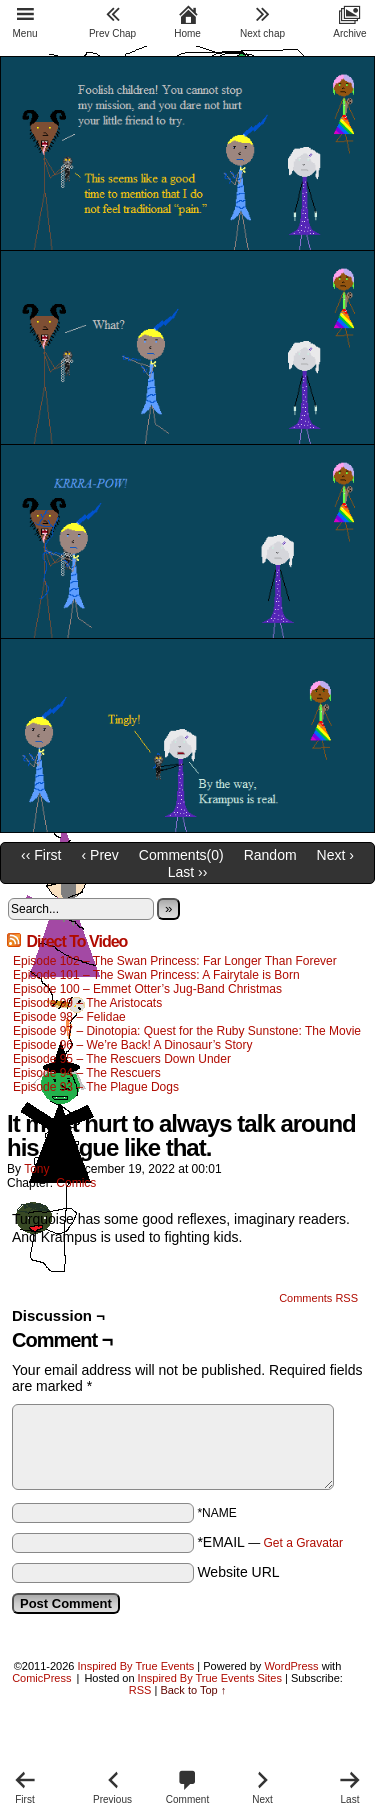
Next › (335, 855)
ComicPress (41, 1678)
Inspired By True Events (136, 1666)
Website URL (238, 1572)
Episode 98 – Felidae (69, 1017)
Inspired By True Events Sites (210, 1678)
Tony (36, 1169)
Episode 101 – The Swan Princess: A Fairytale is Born (158, 975)
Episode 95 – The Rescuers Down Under (122, 1059)
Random (270, 855)
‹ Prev (100, 855)
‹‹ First (41, 855)
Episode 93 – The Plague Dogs (96, 1087)
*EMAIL (270, 1542)
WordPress (291, 1666)
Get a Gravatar (303, 1543)
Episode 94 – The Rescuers (87, 1073)
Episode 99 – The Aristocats (87, 1003)
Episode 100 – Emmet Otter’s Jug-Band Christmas (147, 989)
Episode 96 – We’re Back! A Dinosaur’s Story (132, 1045)
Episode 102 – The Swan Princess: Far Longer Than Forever (175, 961)
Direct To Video (76, 941)
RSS (140, 1690)
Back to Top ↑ (193, 1690)
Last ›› (188, 872)
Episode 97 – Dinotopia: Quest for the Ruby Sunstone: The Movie (187, 1031)
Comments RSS (318, 1298)
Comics (76, 1183)
